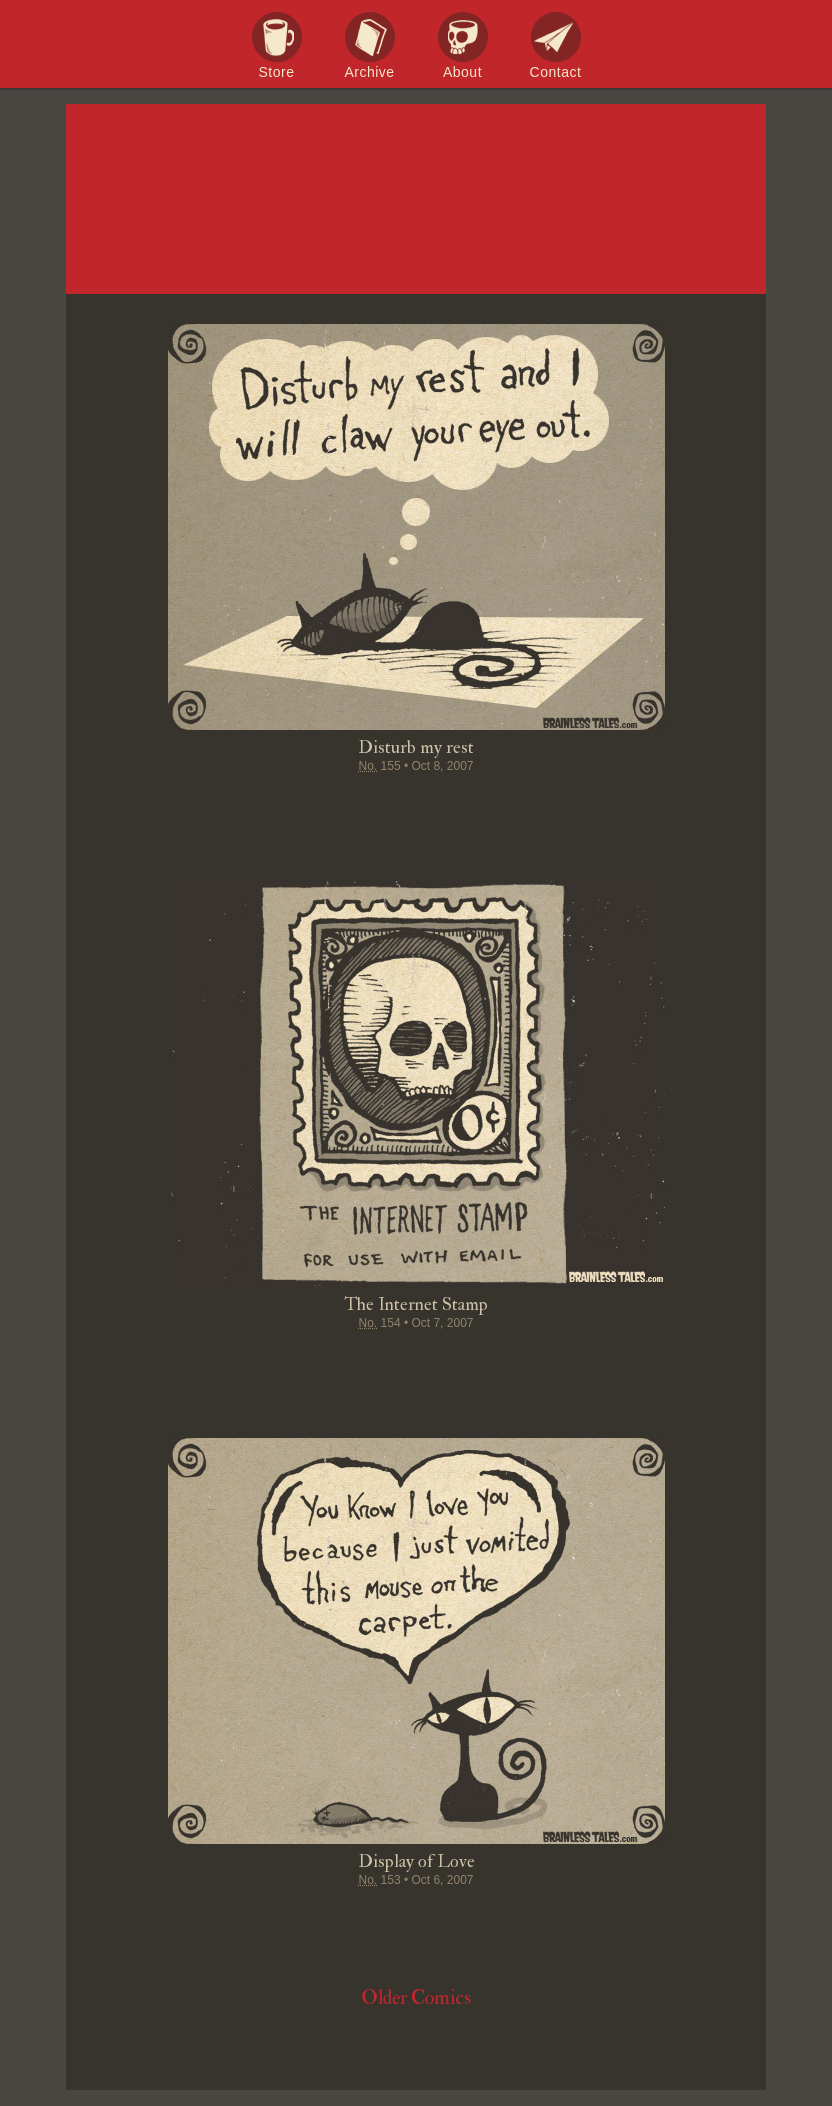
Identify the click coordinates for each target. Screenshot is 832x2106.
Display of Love (416, 1861)
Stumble (416, 805)
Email (530, 805)
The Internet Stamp (416, 1304)
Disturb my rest (416, 747)
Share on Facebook (302, 805)
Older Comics (416, 1997)
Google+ (454, 805)
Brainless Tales (416, 200)
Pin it (378, 805)
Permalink (492, 805)
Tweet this (340, 805)
